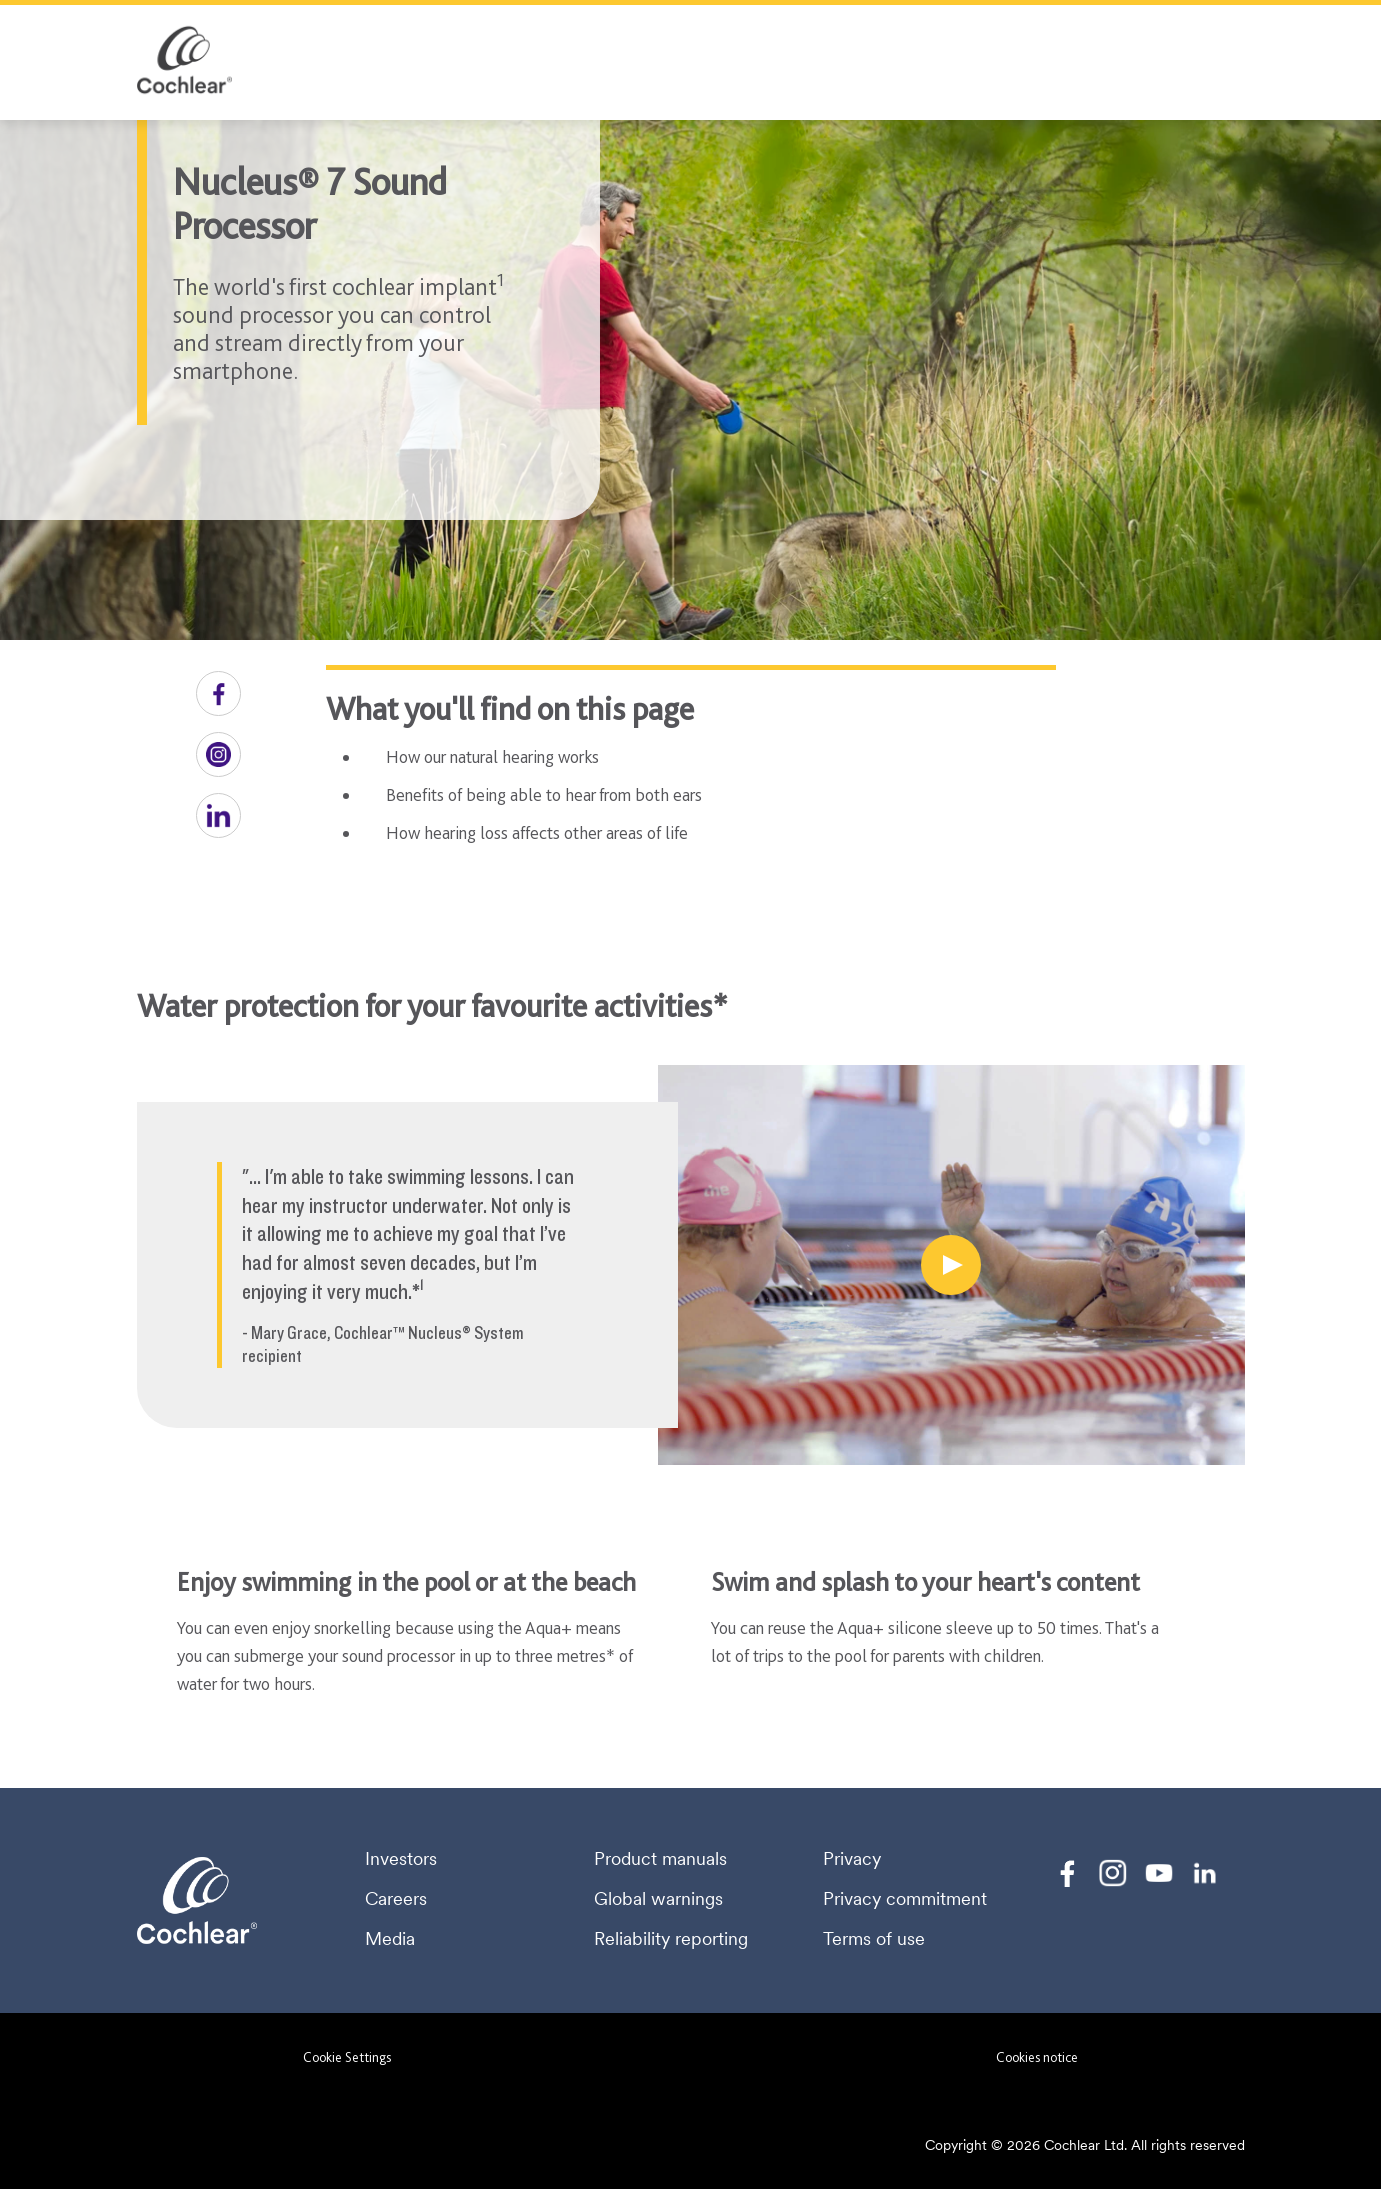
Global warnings (658, 1899)
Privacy (852, 1859)
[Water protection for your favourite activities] (951, 1265)
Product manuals (660, 1859)
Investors (401, 1859)
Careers (396, 1899)
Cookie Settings (347, 2057)
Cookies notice (1037, 2057)
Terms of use (874, 1939)
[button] (218, 693)
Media (390, 1939)
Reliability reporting (671, 1939)
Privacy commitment (905, 1899)
